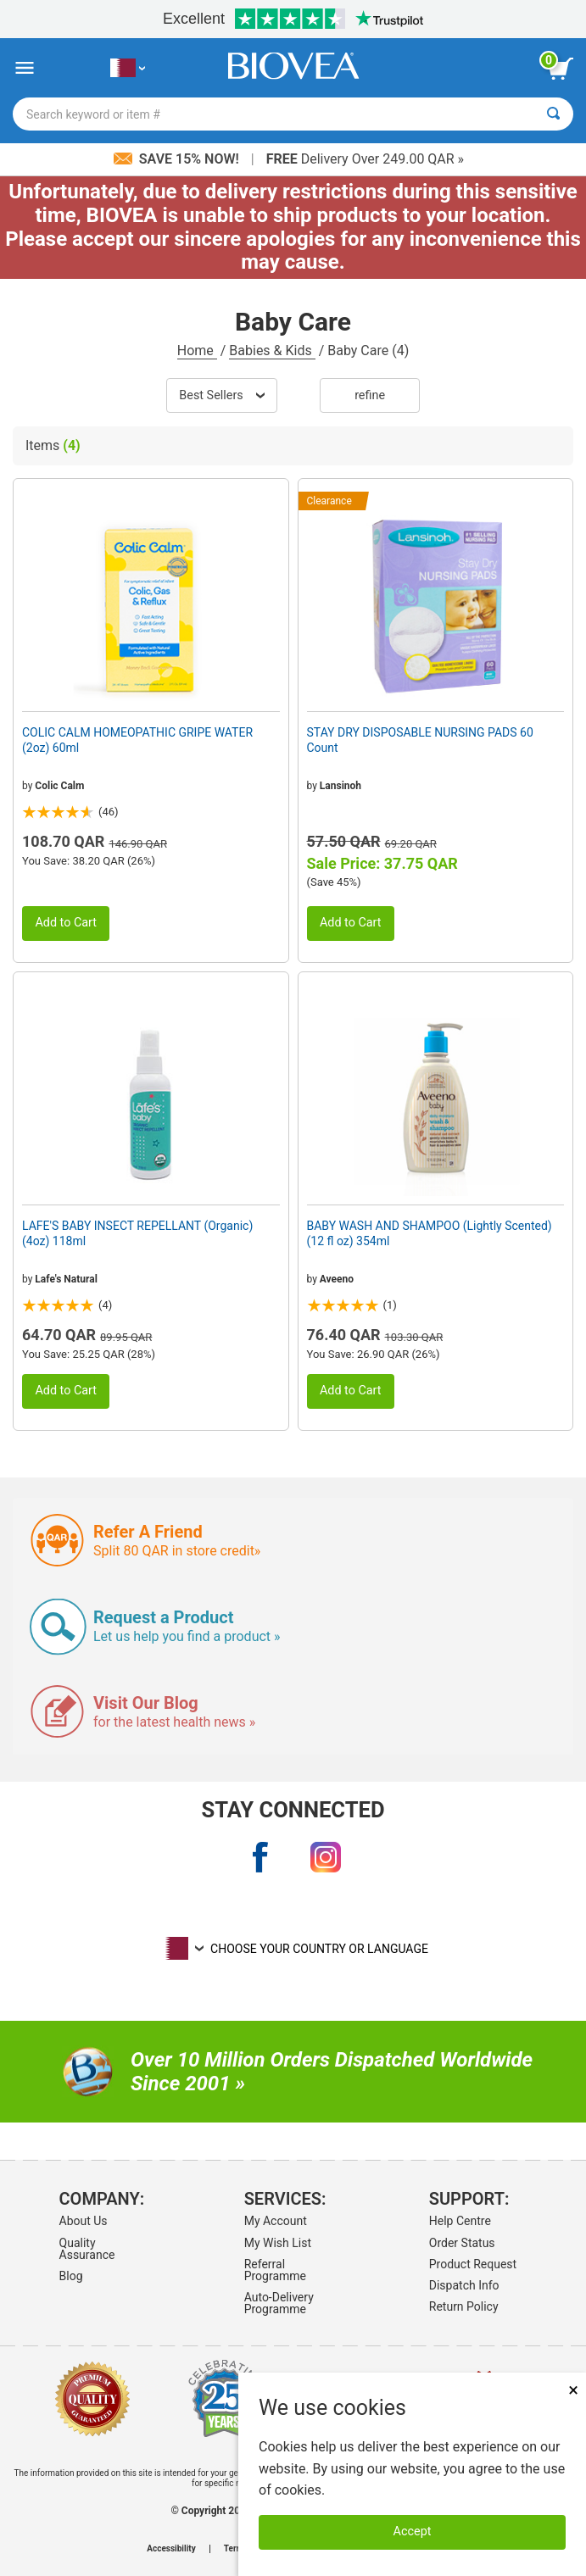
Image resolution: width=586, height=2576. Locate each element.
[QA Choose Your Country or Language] (127, 68)
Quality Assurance (87, 2249)
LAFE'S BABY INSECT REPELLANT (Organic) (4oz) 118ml (137, 1233)
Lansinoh (340, 786)
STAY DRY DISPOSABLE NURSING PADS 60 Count (420, 740)
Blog (71, 2276)
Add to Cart (66, 922)
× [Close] (573, 2390)
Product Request (472, 2264)
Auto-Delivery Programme (279, 2303)
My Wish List (277, 2243)
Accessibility (171, 2549)
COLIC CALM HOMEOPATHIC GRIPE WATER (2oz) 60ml (137, 740)
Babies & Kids (272, 350)
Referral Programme (275, 2270)
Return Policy (464, 2306)
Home (197, 350)
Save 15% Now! (178, 159)
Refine (369, 395)
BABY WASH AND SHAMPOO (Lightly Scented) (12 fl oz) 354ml (429, 1233)
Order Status (462, 2243)
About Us (83, 2221)
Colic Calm (59, 786)
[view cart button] (560, 68)
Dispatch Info (464, 2285)
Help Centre (460, 2221)
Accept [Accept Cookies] (412, 2531)
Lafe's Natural (66, 1279)
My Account (275, 2221)
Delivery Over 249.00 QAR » (365, 159)
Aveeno (337, 1279)
